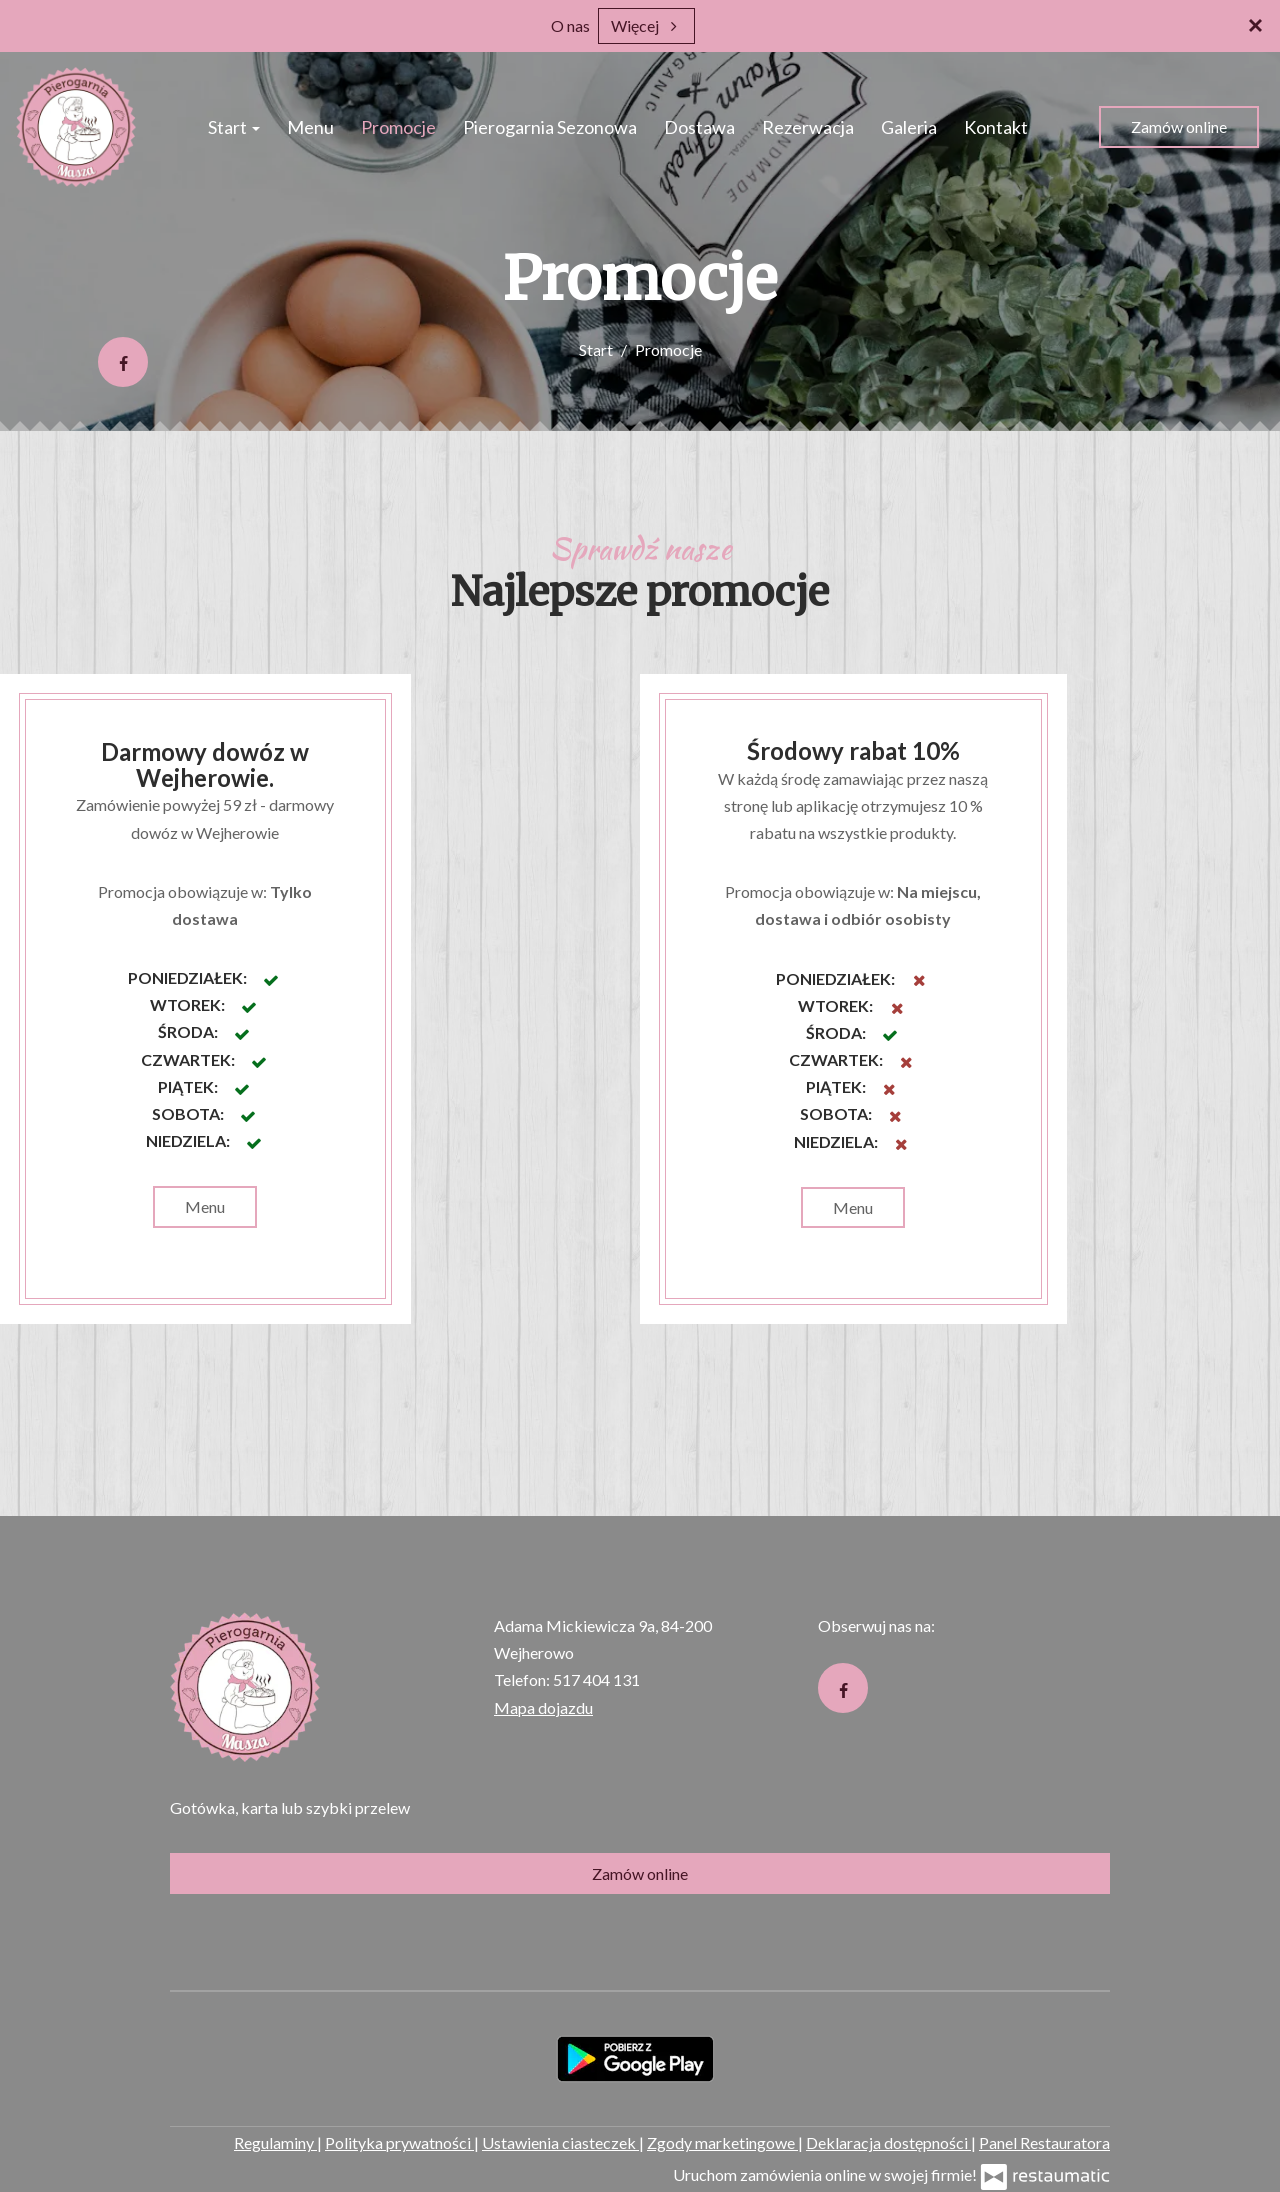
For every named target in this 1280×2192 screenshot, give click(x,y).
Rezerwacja (808, 127)
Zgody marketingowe (722, 2142)
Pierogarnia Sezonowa (550, 127)
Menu (310, 127)
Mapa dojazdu (543, 1707)
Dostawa (699, 127)
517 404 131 (596, 1679)
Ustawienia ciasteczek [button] (560, 2142)
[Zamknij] (1255, 25)
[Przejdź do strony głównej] (76, 127)
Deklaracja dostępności (888, 2142)
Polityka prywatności (399, 2142)
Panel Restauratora (1044, 2142)
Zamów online (1179, 126)
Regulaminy (275, 2142)
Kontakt (996, 127)
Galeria (909, 127)
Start (234, 127)
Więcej (646, 25)
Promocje (398, 127)
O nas (570, 25)
